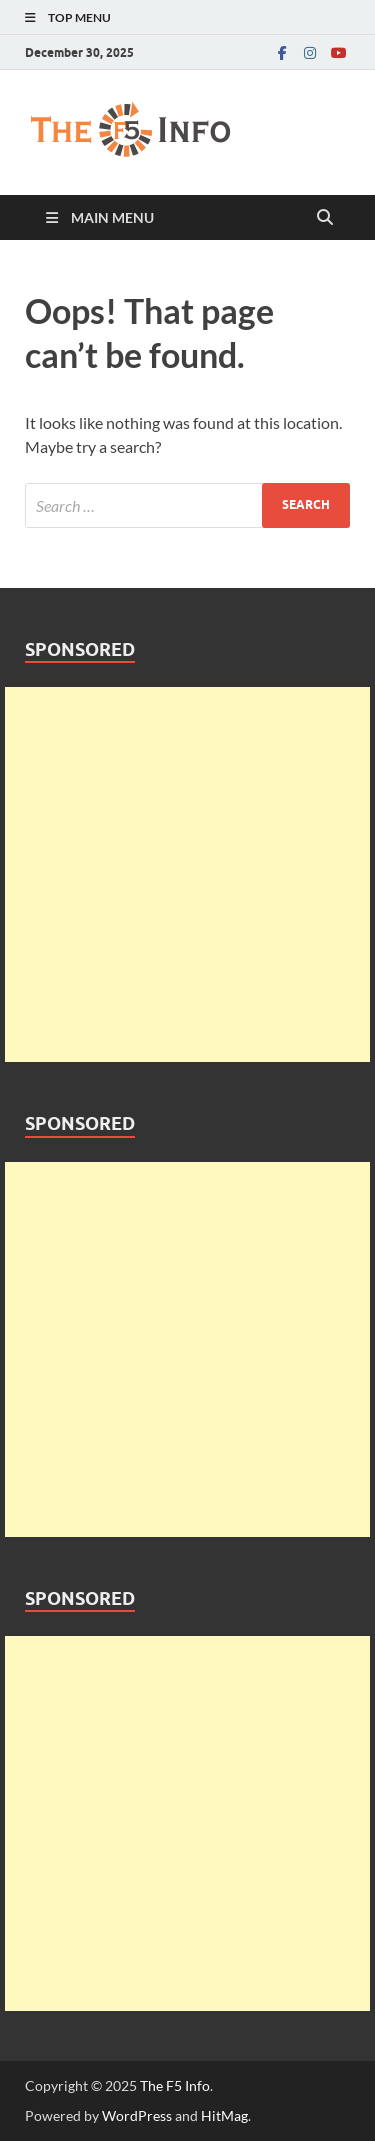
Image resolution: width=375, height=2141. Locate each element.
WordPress (137, 2115)
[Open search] (325, 218)
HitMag (224, 2115)
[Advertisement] (187, 874)
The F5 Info (175, 2085)
